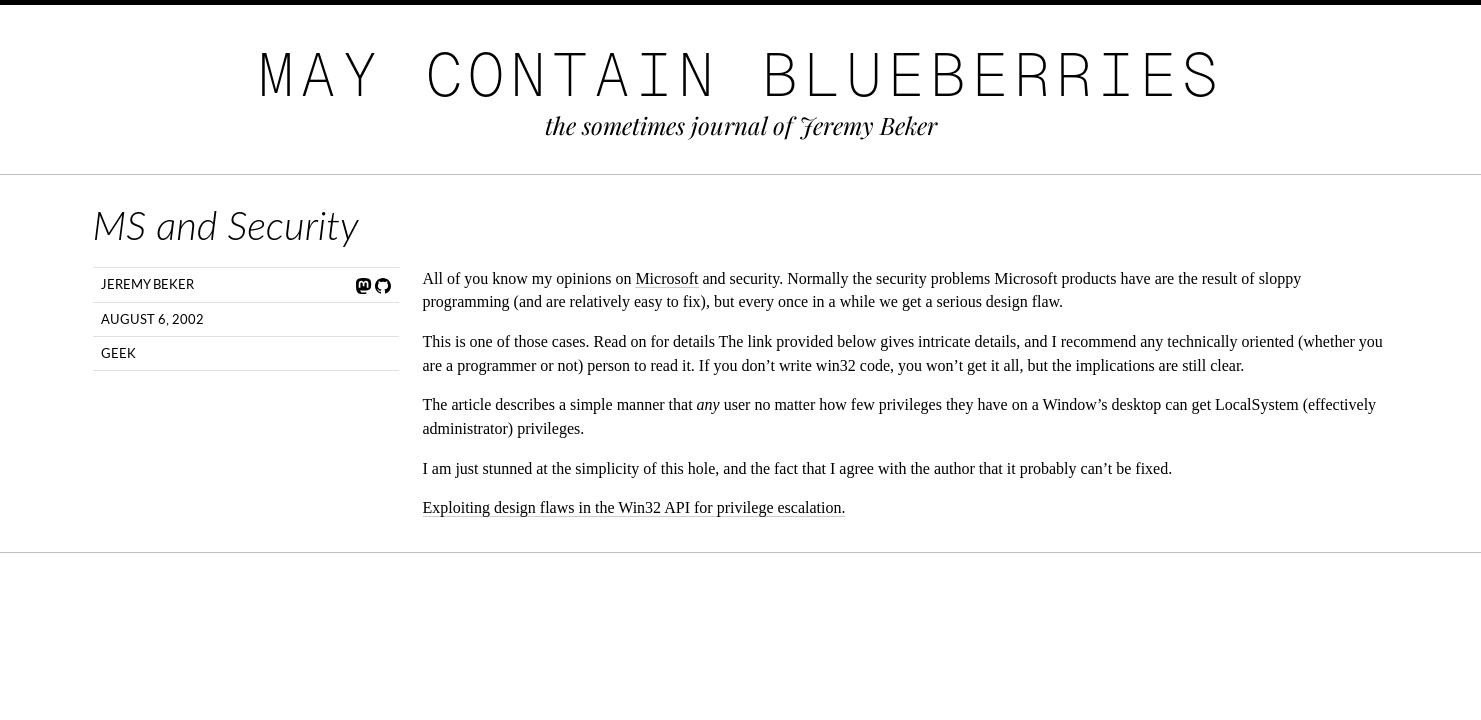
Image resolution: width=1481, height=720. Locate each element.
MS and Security (226, 225)
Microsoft (666, 278)
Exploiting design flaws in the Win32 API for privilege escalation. (634, 507)
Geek (118, 353)
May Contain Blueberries (741, 75)
